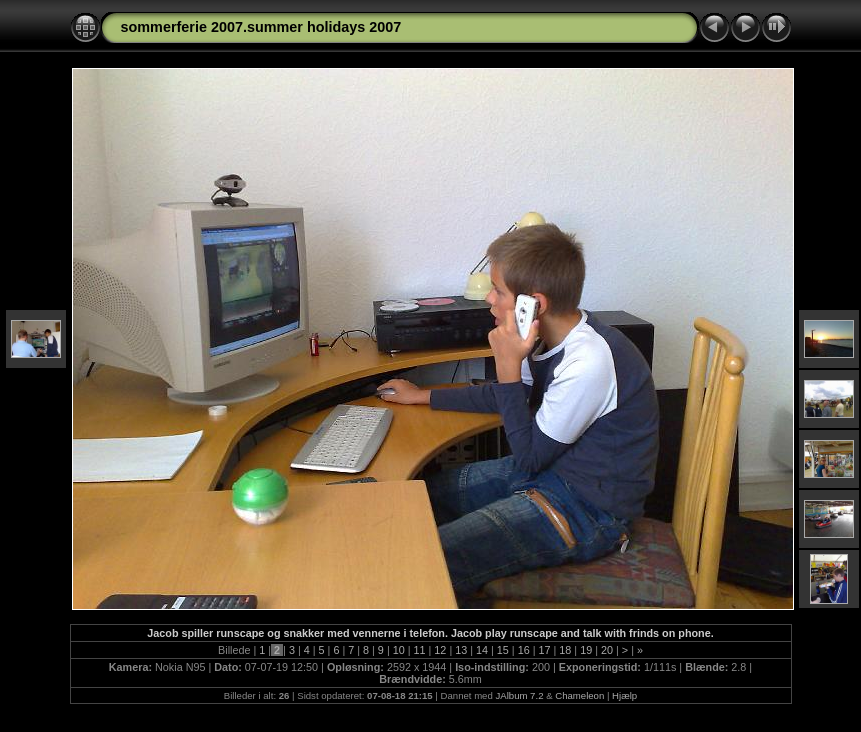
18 (565, 650)
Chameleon (579, 695)
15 (503, 650)
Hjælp (624, 695)
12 (440, 650)
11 (420, 650)
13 (461, 650)
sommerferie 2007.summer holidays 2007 (261, 27)
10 (399, 650)
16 (524, 650)
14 (482, 650)
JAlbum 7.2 (519, 695)
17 (545, 650)
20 (607, 650)
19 (586, 650)
